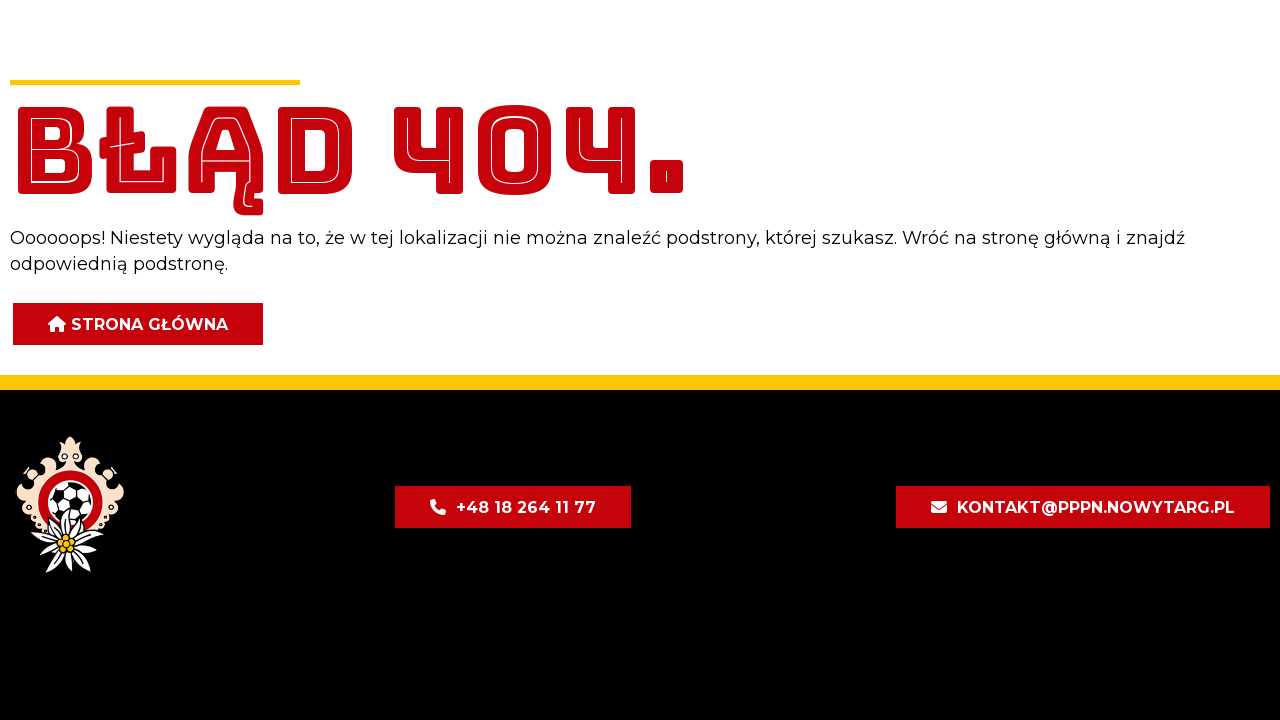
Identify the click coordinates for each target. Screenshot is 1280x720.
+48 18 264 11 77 (526, 507)
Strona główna (149, 324)
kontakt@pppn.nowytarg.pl (1096, 507)
